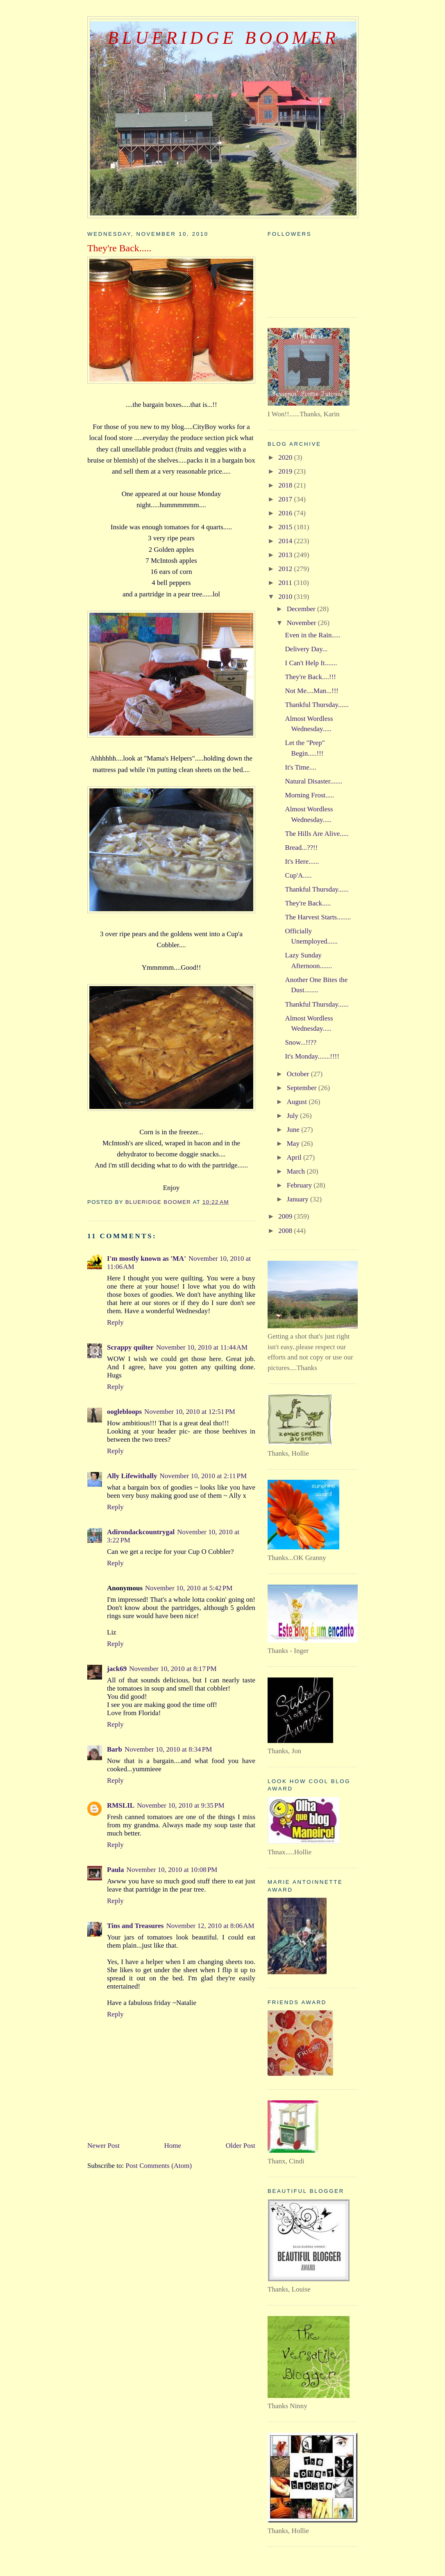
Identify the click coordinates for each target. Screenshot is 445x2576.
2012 (286, 569)
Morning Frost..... (309, 795)
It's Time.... (300, 767)
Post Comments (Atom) (159, 2166)
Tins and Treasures (135, 1926)
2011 (286, 583)
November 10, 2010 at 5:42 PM (188, 1588)
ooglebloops (124, 1412)
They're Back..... (308, 903)
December (302, 609)
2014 (286, 541)
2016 (286, 513)
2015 (286, 527)
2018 (286, 485)
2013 (286, 555)
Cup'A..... (298, 875)
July (293, 1116)
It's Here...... (302, 861)
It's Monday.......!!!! (312, 1056)
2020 (286, 457)
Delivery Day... (306, 649)
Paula (115, 1870)
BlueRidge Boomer (223, 37)
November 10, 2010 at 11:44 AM (201, 1347)
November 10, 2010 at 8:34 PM (168, 1749)
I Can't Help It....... (311, 663)
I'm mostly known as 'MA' (146, 1258)
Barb (114, 1749)
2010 (286, 597)
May (294, 1143)
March (297, 1171)
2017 (286, 499)
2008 (286, 1231)
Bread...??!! (301, 847)
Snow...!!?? (301, 1042)
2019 (286, 471)
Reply (115, 1322)
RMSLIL (120, 1805)
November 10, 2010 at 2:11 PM (203, 1476)
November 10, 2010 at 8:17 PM (172, 1669)
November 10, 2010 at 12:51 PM (189, 1412)
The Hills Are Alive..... (317, 834)
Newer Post (103, 2145)
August (298, 1102)
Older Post (240, 2145)
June (294, 1129)
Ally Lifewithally (132, 1476)
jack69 (117, 1669)
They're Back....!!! (310, 677)
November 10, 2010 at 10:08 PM (172, 1870)
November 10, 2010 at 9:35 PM (180, 1805)
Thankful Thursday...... (317, 705)
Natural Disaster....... (314, 781)
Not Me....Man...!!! (311, 691)
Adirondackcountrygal (141, 1532)
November (302, 623)
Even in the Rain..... (313, 635)
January (298, 1199)
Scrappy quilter (130, 1347)
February (300, 1185)
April (295, 1157)
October (299, 1074)
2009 (286, 1216)
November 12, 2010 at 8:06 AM (210, 1926)
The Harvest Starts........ (318, 917)
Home (173, 2145)
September (302, 1088)
